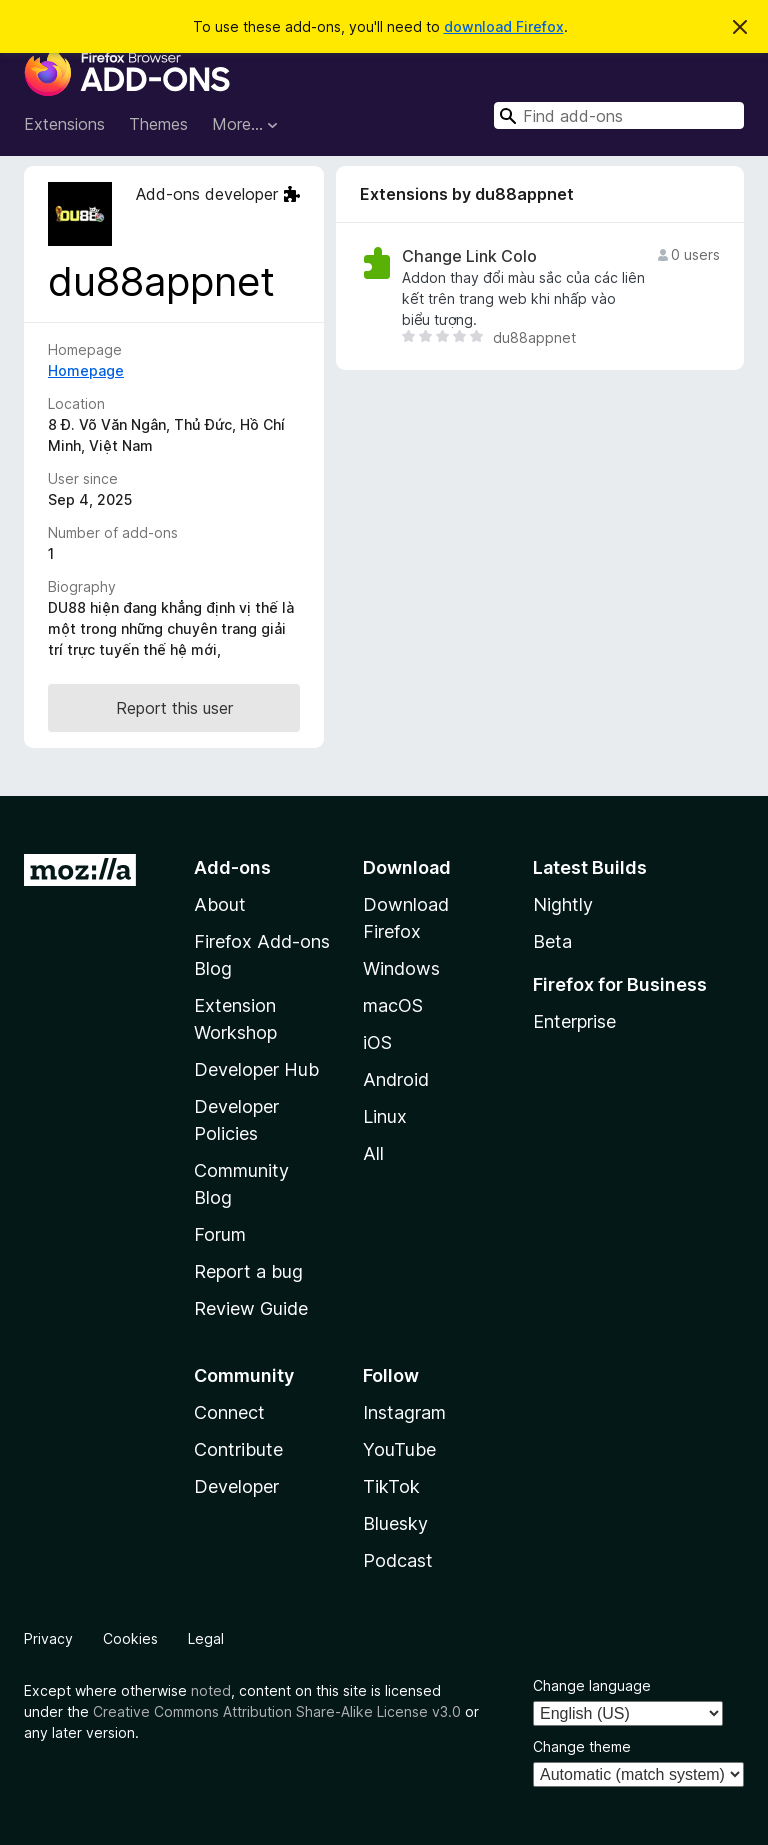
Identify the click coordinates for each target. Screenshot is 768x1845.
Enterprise (574, 1021)
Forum (220, 1234)
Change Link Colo (469, 256)
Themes (158, 124)
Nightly (563, 904)
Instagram (404, 1412)
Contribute (238, 1449)
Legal (206, 1638)
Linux (385, 1116)
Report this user (174, 708)
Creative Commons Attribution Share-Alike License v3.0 (277, 1711)
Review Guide (251, 1308)
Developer (236, 1486)
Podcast (398, 1560)
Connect (229, 1412)
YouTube (399, 1449)
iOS (377, 1042)
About (220, 904)
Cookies (130, 1638)
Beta (552, 941)
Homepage (86, 370)
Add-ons (232, 867)
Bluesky (395, 1523)
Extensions (64, 124)
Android (396, 1079)
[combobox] (619, 115)
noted (211, 1690)
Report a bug (248, 1271)
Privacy (48, 1638)
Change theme (582, 1746)
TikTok (391, 1486)
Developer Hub (256, 1069)
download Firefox (504, 26)
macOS (393, 1005)
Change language (592, 1685)
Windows (401, 968)
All (373, 1153)
